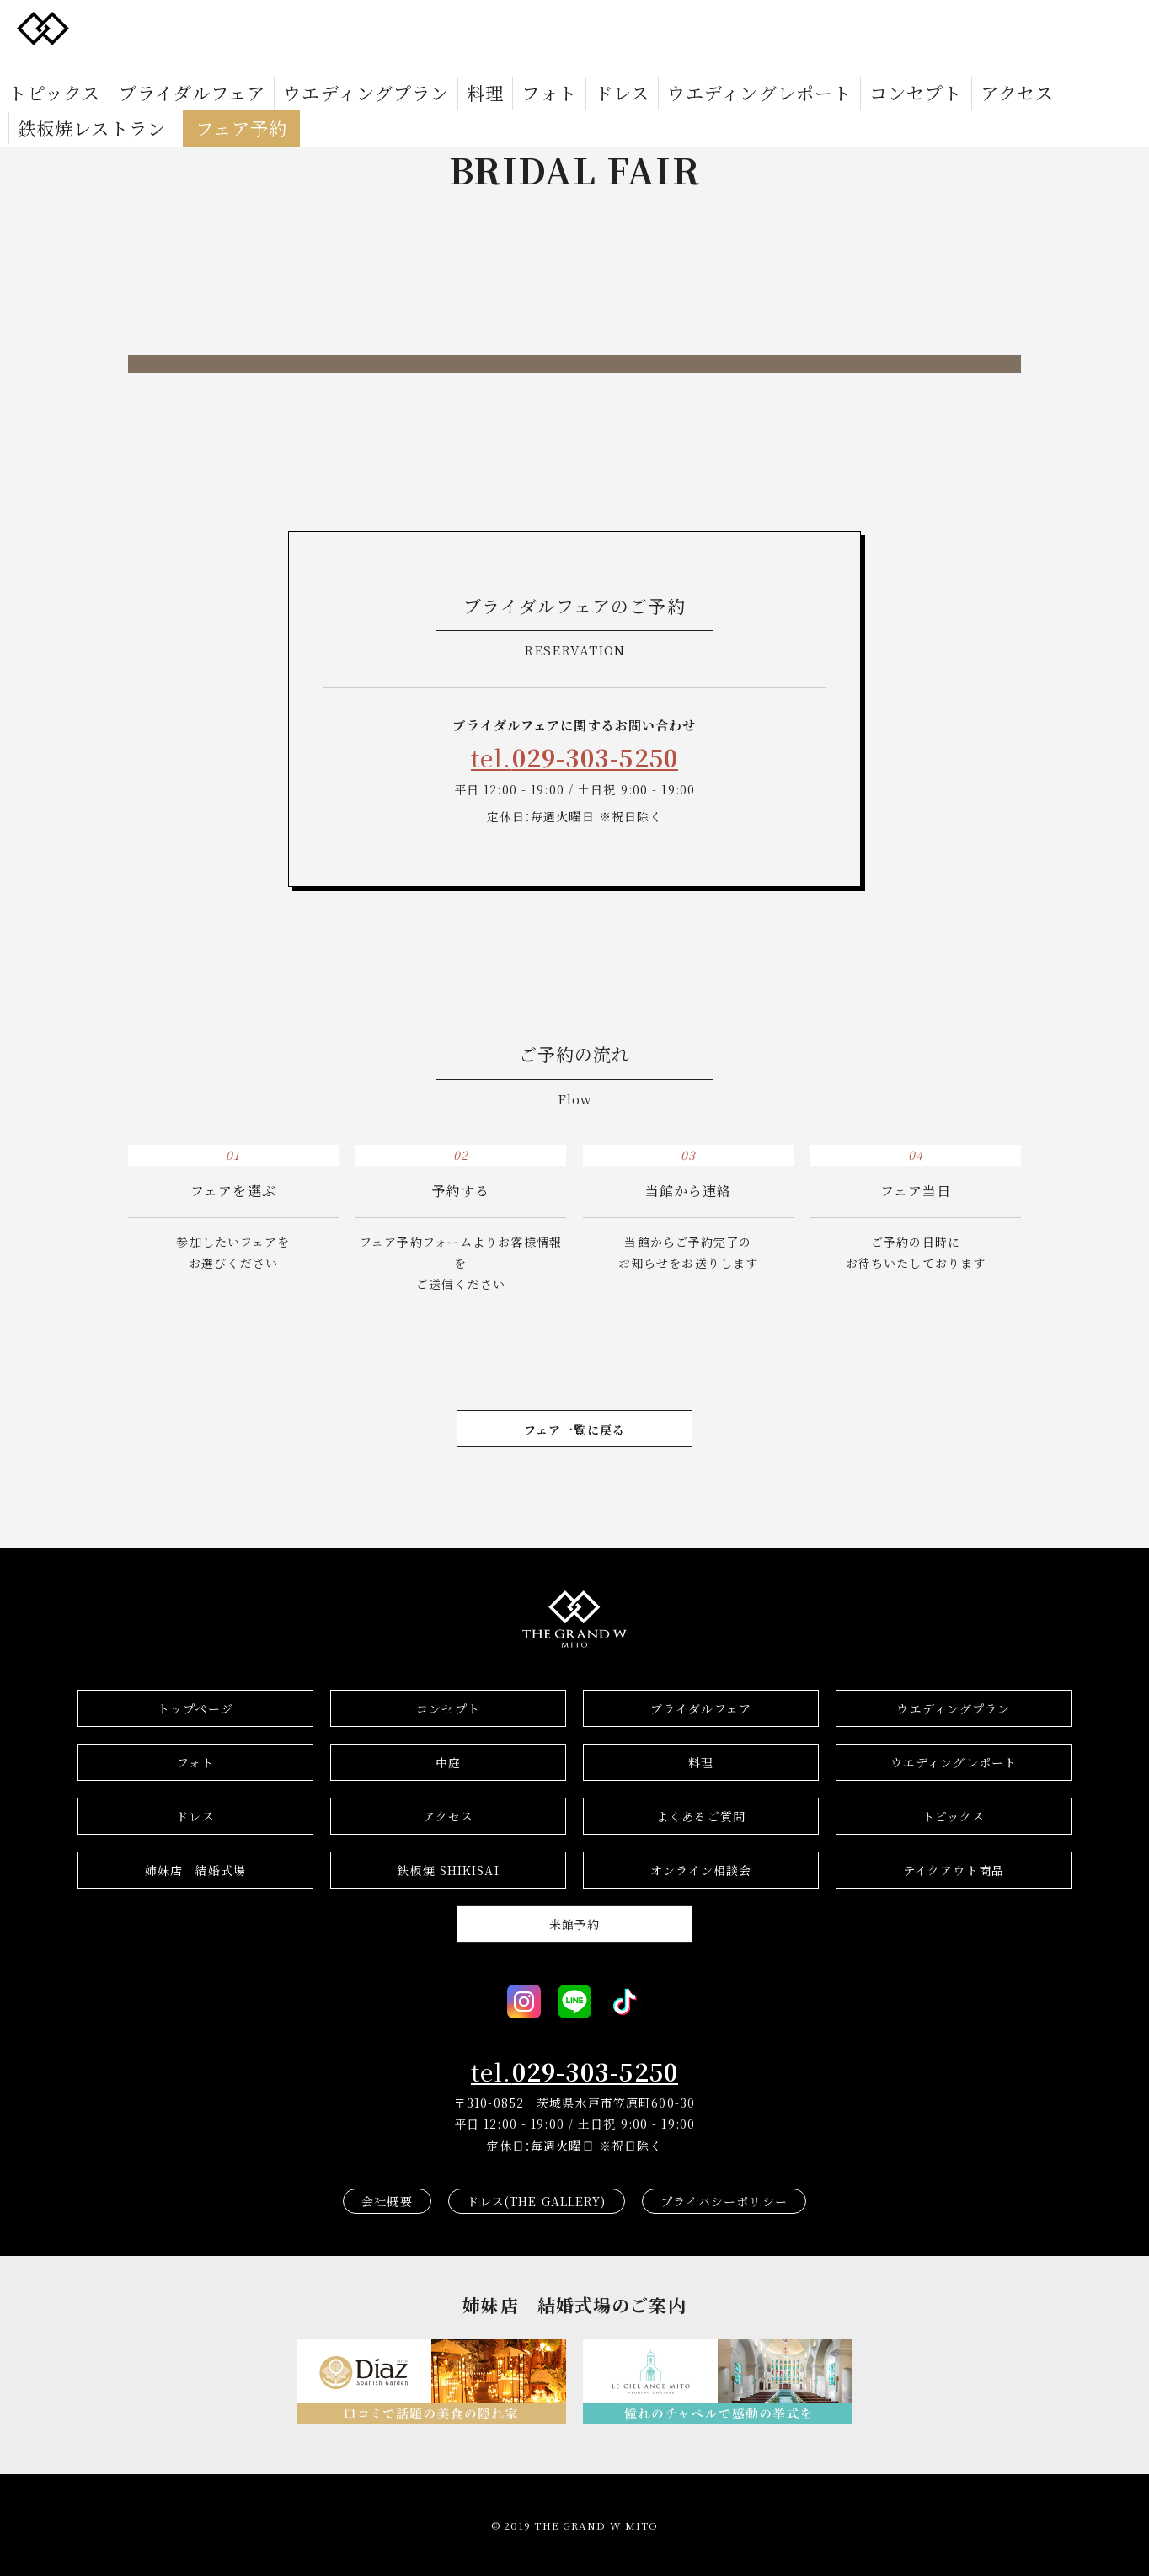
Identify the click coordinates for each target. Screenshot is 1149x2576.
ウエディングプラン (351, 27)
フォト (486, 27)
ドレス (542, 27)
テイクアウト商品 (953, 1870)
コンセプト (756, 27)
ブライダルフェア (225, 27)
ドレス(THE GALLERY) (537, 2201)
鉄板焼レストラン (924, 27)
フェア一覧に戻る (574, 1429)
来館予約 (574, 1924)
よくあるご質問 (701, 1816)
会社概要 (386, 2201)
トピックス (126, 27)
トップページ (195, 1708)
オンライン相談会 (701, 1870)
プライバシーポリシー (724, 2201)
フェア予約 (1036, 27)
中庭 (448, 1762)
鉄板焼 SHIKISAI (448, 1870)
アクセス (829, 27)
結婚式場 (195, 1870)
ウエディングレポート (643, 27)
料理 (438, 27)
